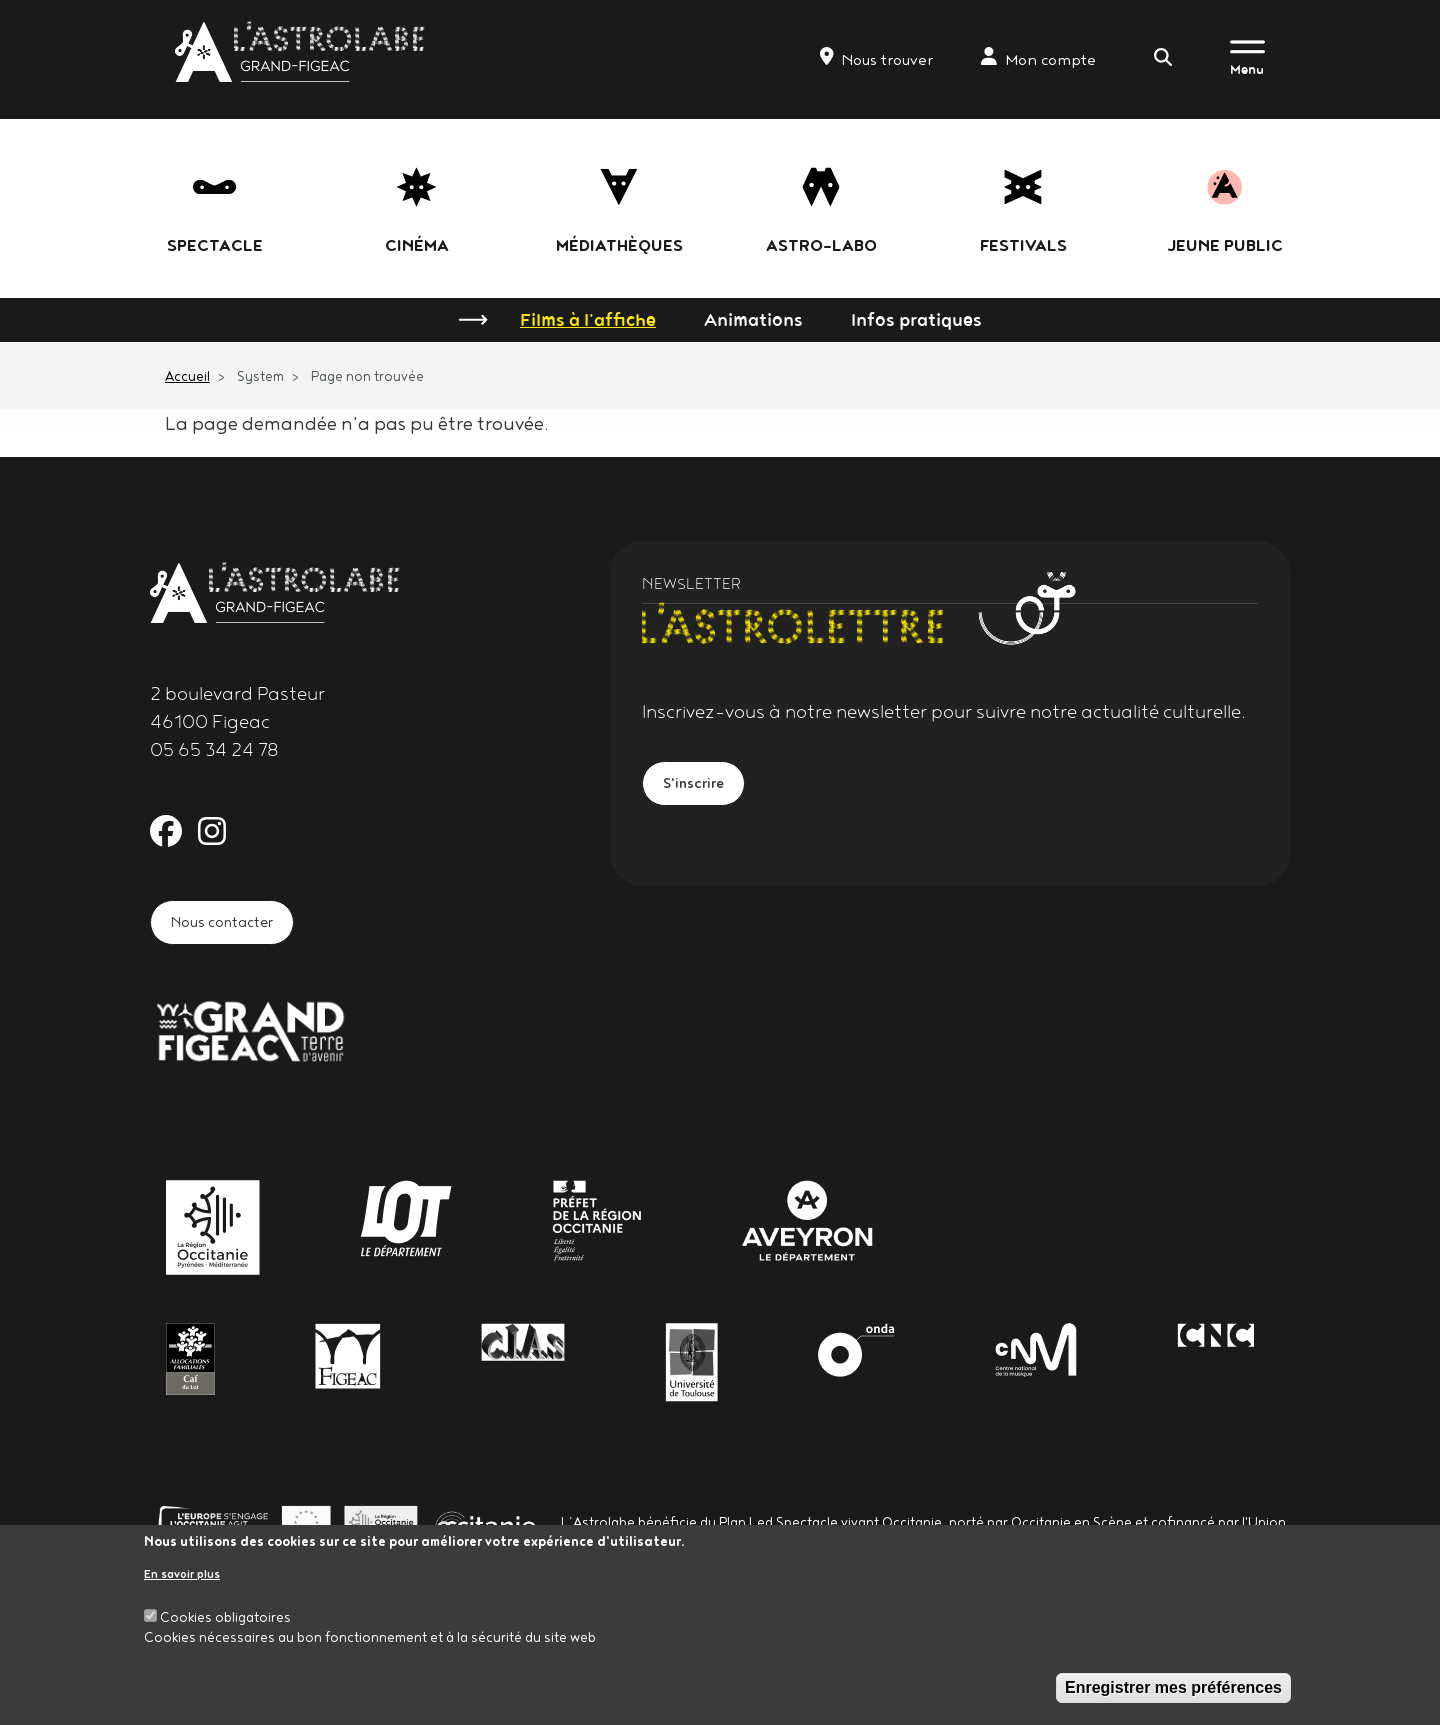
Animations (753, 319)
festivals (1023, 245)
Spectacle (215, 245)
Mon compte (1038, 58)
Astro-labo (821, 245)
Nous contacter (237, 926)
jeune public (1225, 245)
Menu (1247, 69)
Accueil (187, 376)
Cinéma (417, 245)
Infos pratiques (916, 319)
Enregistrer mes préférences (1173, 1687)
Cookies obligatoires (225, 1617)
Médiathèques (619, 245)
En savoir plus (182, 1573)
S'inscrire (702, 787)
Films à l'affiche (588, 319)
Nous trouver (877, 58)
